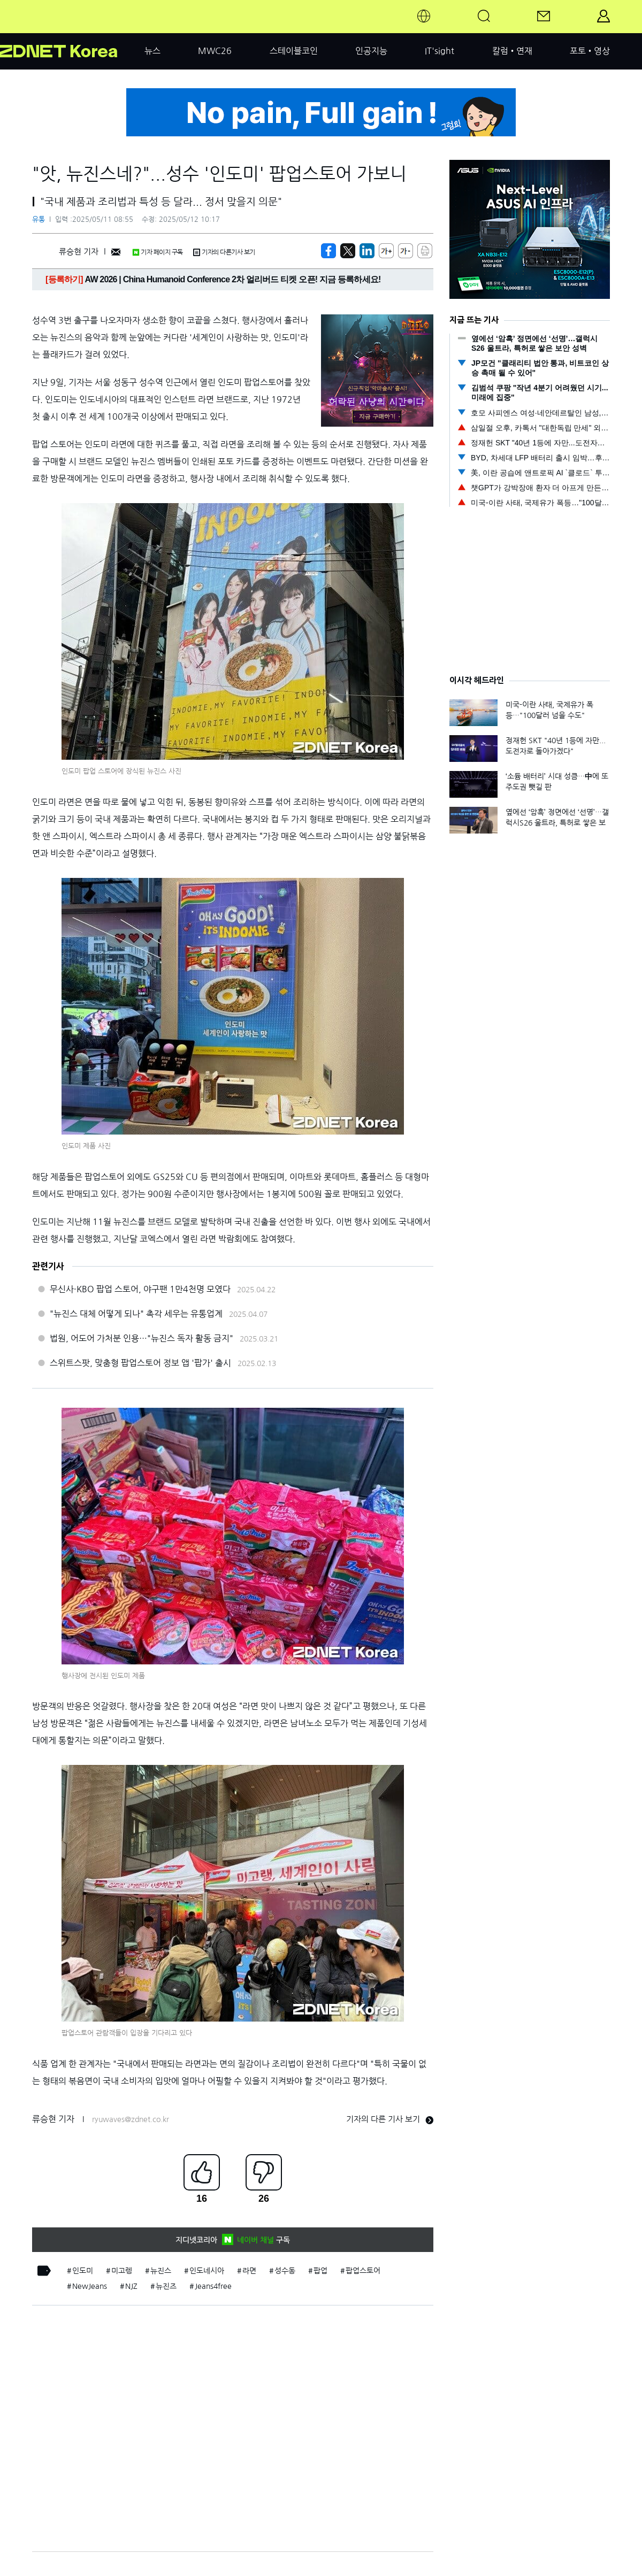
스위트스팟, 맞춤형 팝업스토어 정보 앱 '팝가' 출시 (140, 1363)
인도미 (82, 2270)
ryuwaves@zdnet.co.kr (130, 2119)
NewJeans (89, 2286)
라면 (249, 2270)
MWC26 (215, 51)
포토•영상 (590, 51)
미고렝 (121, 2270)
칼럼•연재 (512, 51)
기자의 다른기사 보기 (224, 252)
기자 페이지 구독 (157, 252)
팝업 (320, 2270)
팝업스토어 (363, 2270)
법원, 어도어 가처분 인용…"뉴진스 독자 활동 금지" (141, 1338)
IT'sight (439, 51)
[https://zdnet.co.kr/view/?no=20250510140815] (328, 250)
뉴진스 (160, 2270)
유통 (38, 219)
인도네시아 (206, 2270)
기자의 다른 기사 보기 (389, 2119)
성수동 (284, 2270)
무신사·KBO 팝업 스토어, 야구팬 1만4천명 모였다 (140, 1289)
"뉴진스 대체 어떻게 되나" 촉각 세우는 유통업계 (136, 1313)
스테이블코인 (294, 51)
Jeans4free (213, 2286)
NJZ (131, 2286)
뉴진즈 (166, 2286)
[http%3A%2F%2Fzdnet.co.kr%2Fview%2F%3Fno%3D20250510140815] (367, 250)
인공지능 (371, 51)
